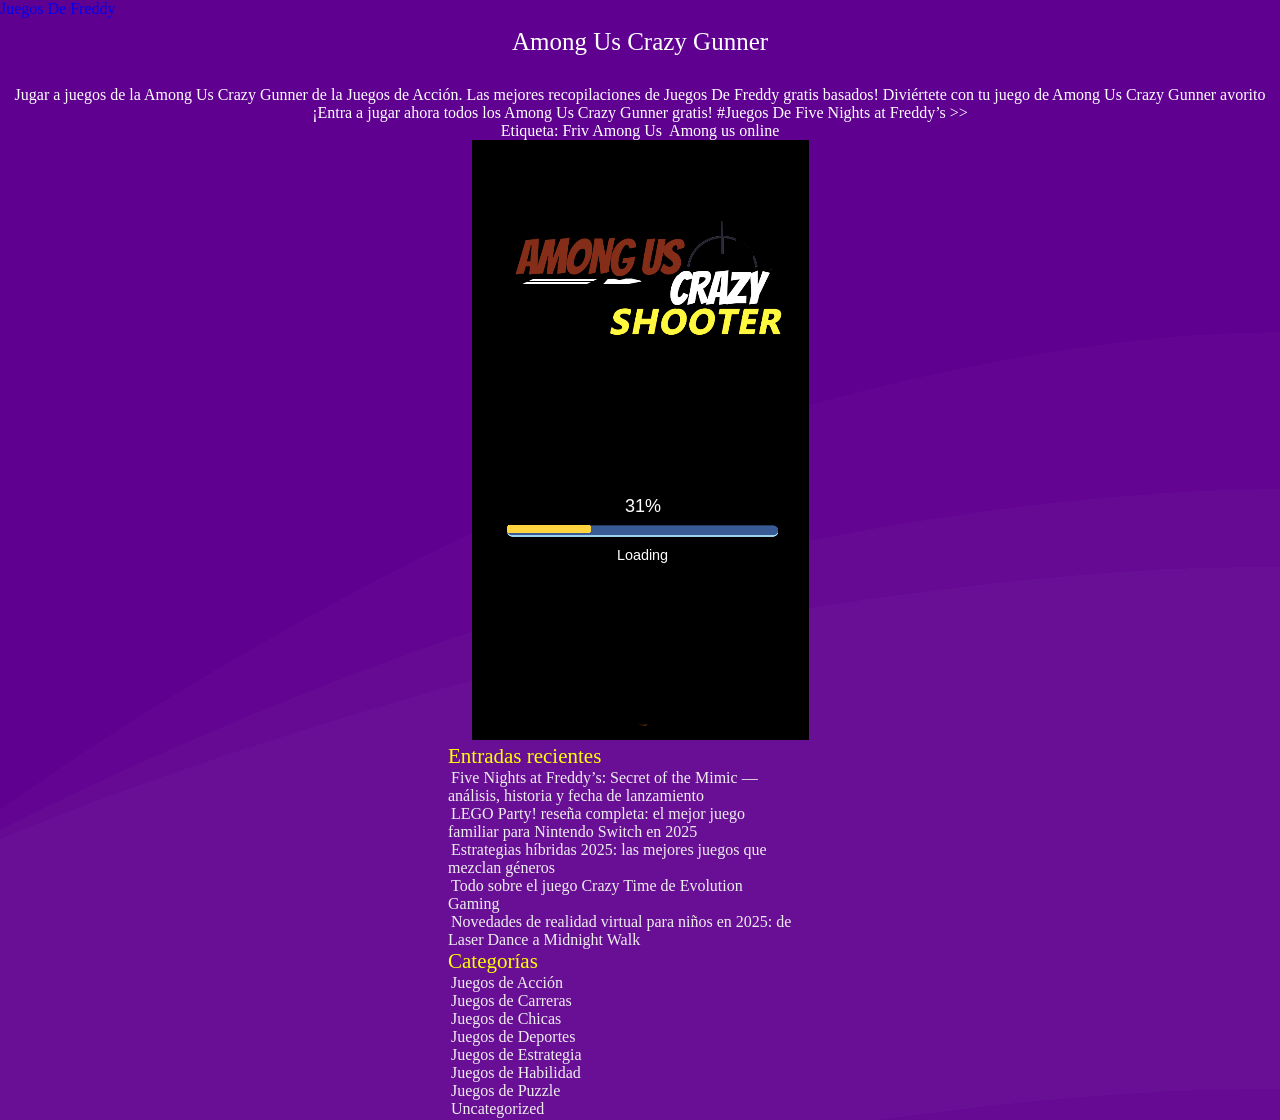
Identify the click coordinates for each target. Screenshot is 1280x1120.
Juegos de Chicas (506, 1018)
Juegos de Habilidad (516, 1072)
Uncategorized (497, 1108)
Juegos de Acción (507, 982)
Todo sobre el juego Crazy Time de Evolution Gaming (595, 894)
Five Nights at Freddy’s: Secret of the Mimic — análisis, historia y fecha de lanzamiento (603, 786)
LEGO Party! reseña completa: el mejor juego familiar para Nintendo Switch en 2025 (596, 822)
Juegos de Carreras (511, 1000)
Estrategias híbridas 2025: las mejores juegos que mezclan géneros (607, 858)
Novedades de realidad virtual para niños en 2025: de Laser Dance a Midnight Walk (619, 930)
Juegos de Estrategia (516, 1054)
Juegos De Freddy (58, 8)
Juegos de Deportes (513, 1036)
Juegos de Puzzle (505, 1090)
